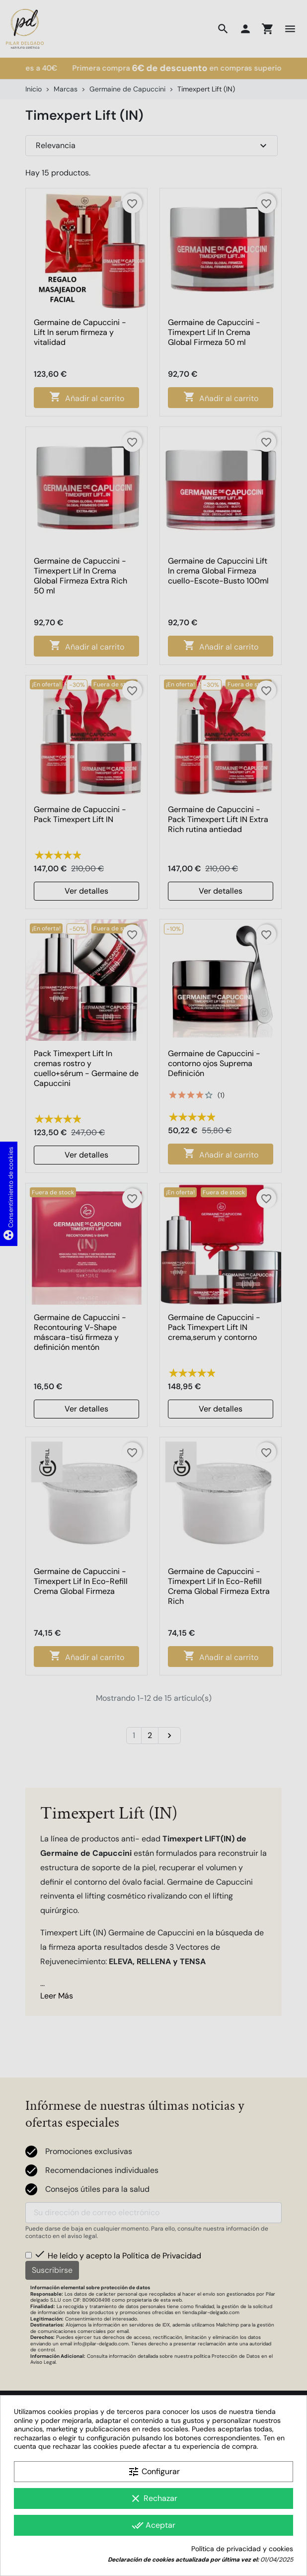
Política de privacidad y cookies (242, 2549)
